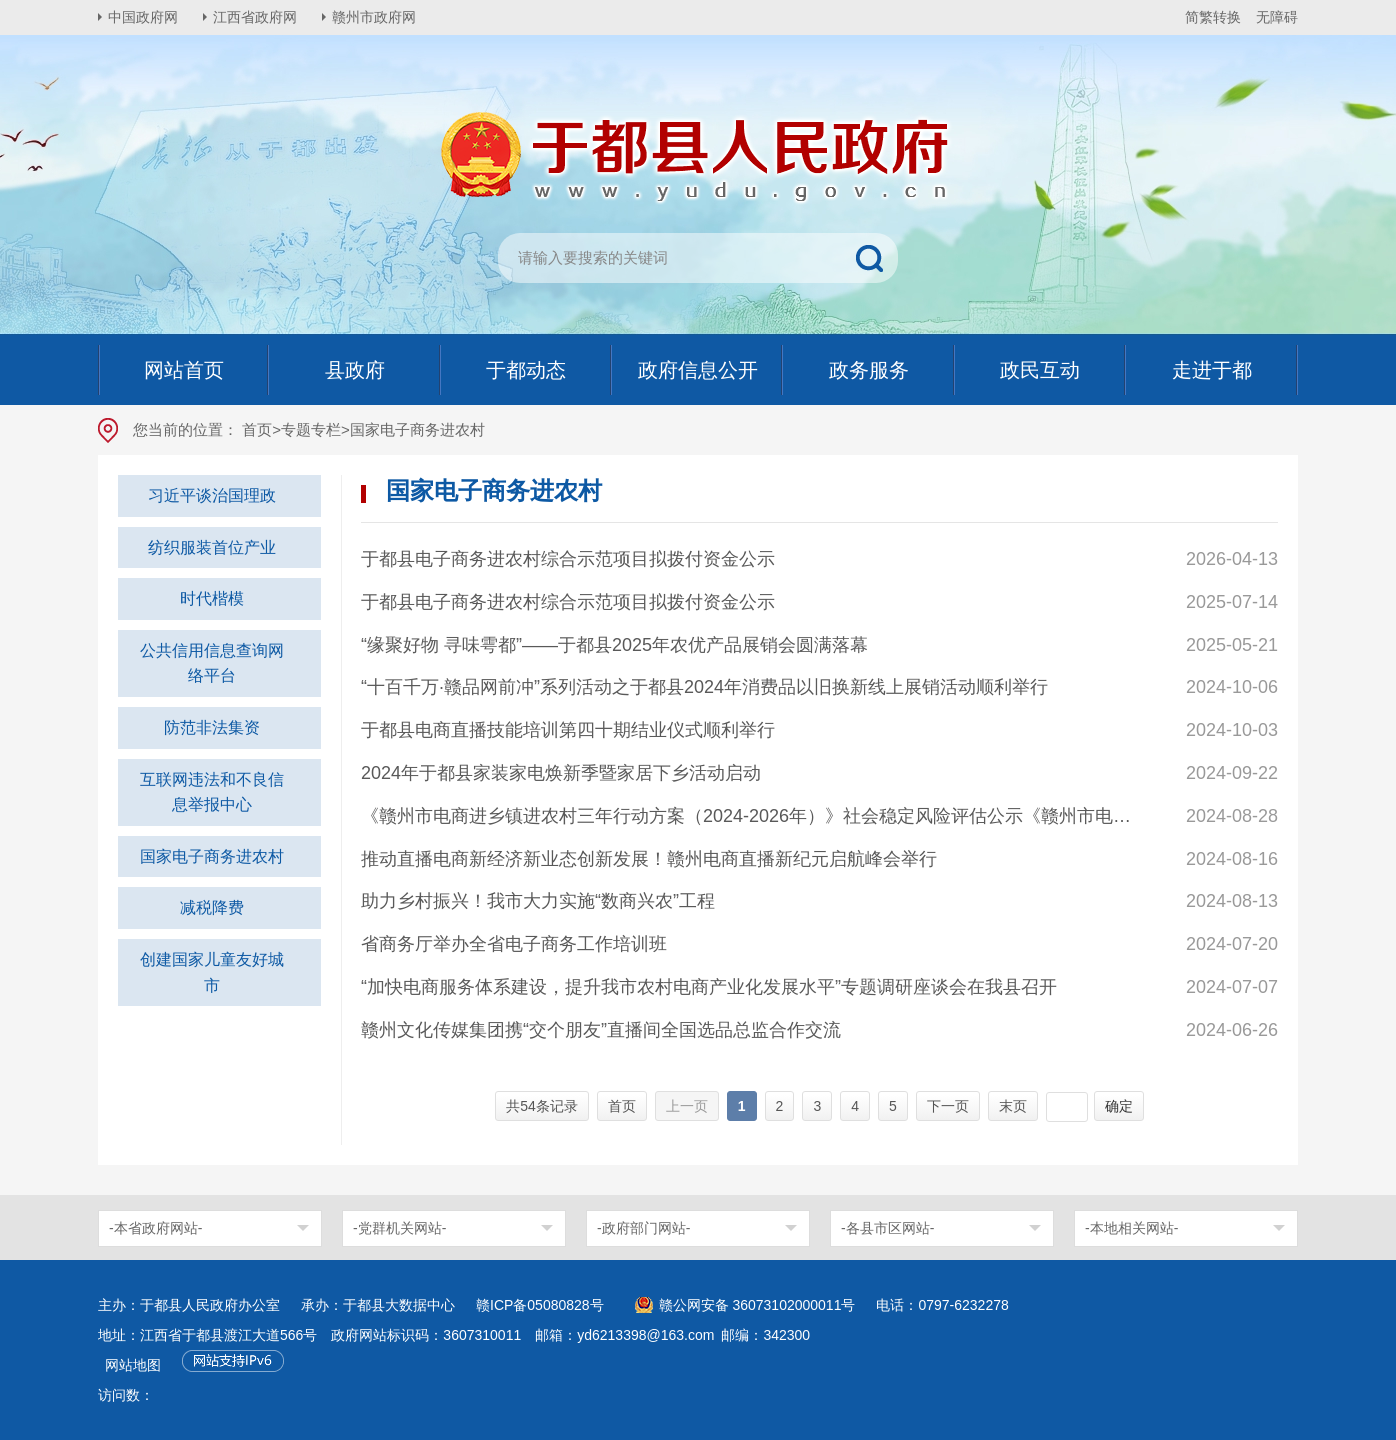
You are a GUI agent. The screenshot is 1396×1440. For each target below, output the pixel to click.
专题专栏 (311, 429)
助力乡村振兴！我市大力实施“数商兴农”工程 (538, 901)
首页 (257, 429)
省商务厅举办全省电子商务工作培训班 (514, 944)
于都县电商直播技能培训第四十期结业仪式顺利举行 (568, 730)
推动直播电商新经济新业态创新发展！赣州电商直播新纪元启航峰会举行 (649, 859)
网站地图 (133, 1365)
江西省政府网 (255, 17)
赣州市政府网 (374, 17)
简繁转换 (1213, 17)
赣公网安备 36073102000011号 (757, 1305)
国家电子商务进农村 (212, 856)
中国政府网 (143, 17)
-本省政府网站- (155, 1228)
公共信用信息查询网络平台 (212, 663)
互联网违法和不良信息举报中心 (212, 792)
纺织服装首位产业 (212, 547)
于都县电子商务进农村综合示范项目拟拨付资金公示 (568, 559)
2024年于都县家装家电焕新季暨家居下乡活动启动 (561, 773)
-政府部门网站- (643, 1228)
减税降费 (212, 907)
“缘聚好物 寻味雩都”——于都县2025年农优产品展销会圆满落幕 (614, 645)
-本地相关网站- (1131, 1228)
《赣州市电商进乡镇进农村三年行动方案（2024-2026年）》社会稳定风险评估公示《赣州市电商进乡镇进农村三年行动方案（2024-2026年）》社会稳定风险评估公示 (753, 816)
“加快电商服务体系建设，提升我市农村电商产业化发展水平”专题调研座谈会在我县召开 (709, 987)
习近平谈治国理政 (212, 495)
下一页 (948, 1106)
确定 (1119, 1106)
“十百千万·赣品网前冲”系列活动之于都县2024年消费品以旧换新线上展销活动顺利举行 (704, 687)
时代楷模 (212, 598)
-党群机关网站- (399, 1228)
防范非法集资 (212, 727)
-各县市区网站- (887, 1228)
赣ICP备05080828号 (540, 1305)
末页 (1013, 1106)
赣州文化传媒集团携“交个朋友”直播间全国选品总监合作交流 (601, 1030)
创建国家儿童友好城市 (212, 972)
